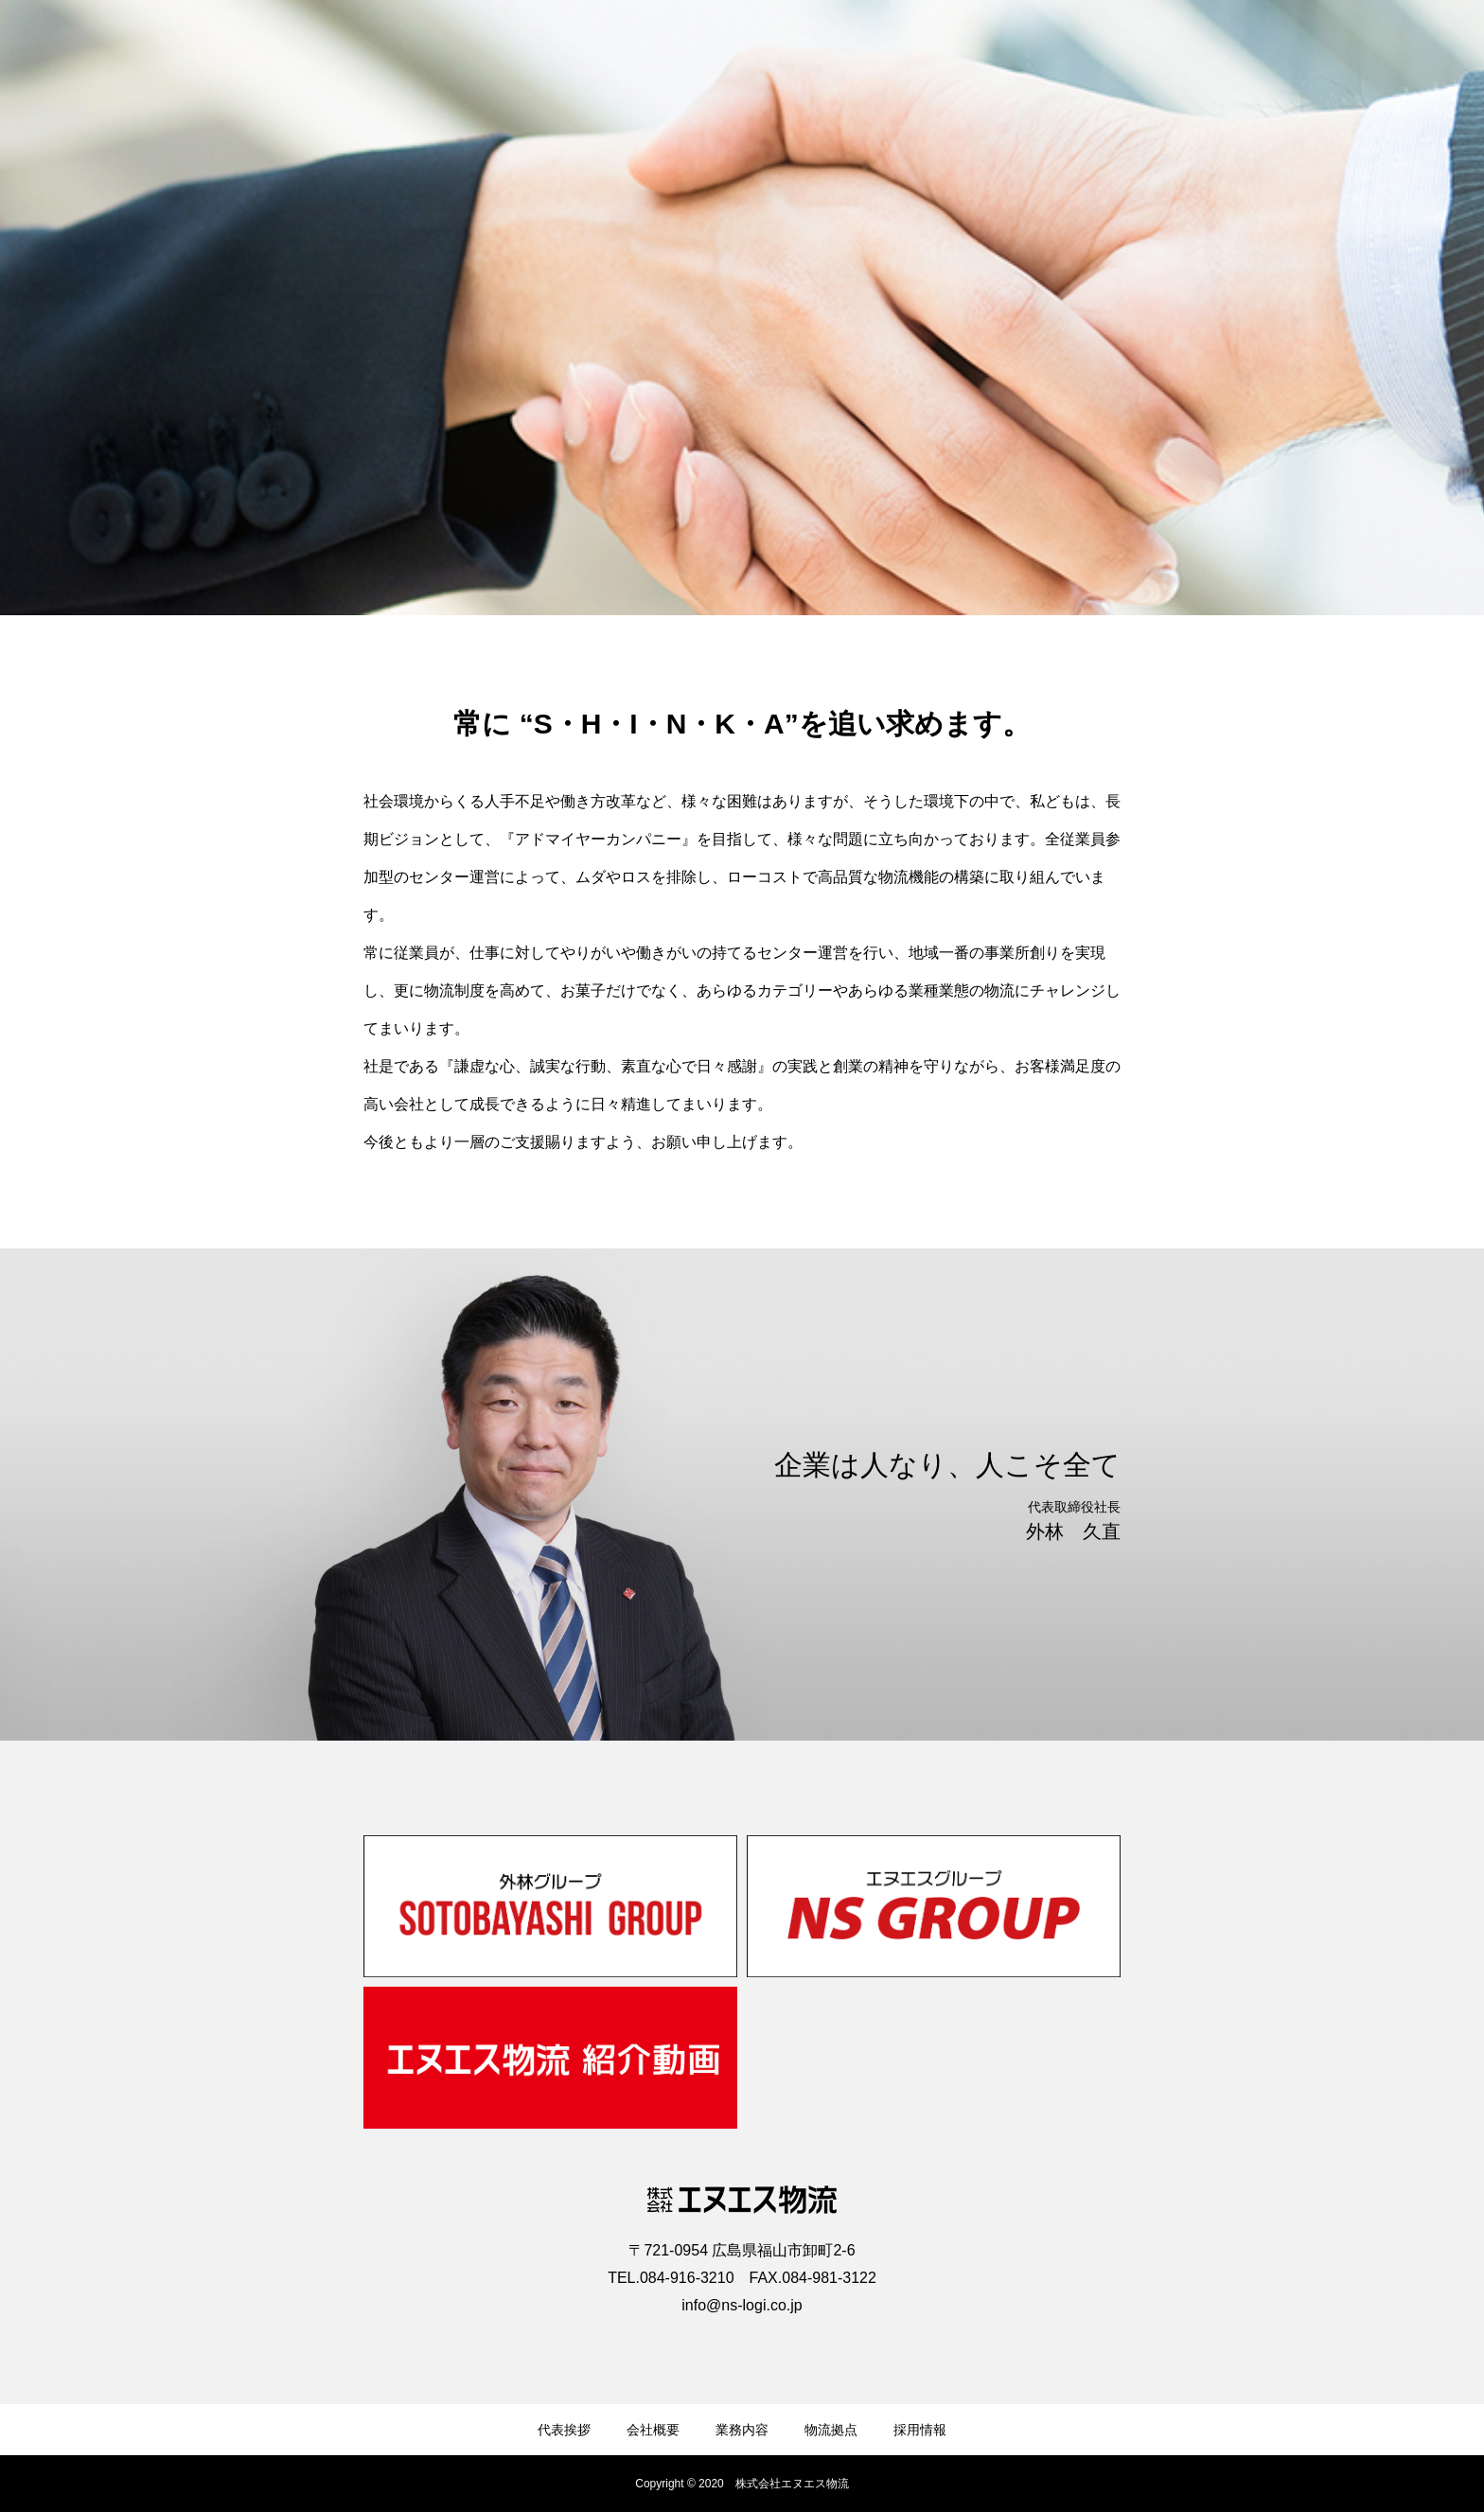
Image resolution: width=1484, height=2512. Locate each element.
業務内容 (742, 2429)
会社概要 (653, 2429)
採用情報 (919, 2429)
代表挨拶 (564, 2429)
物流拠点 (830, 2429)
